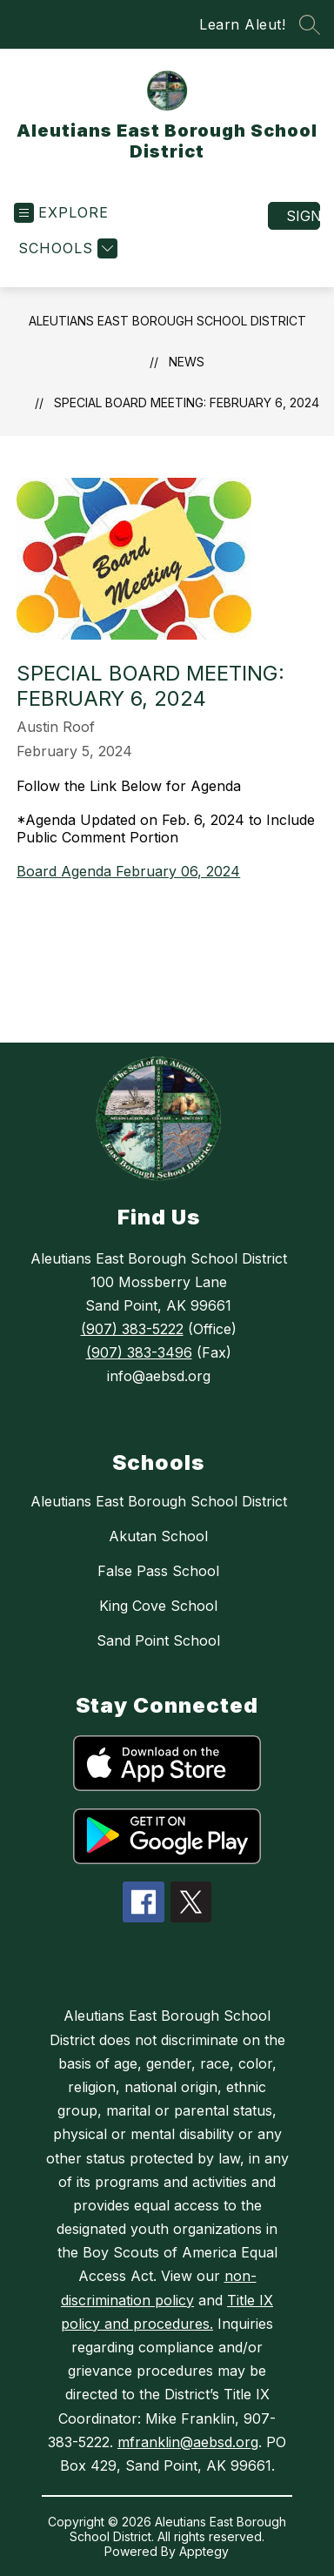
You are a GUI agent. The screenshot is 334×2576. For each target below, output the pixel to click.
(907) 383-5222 (132, 1329)
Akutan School (158, 1536)
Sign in (303, 216)
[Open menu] (61, 213)
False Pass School (158, 1571)
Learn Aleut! (242, 24)
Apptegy (204, 2551)
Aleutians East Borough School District (167, 320)
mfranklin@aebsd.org (187, 2442)
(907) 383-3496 (139, 1352)
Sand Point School (158, 1640)
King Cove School (158, 1605)
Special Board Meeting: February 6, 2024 (186, 402)
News (186, 361)
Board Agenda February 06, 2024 (128, 871)
